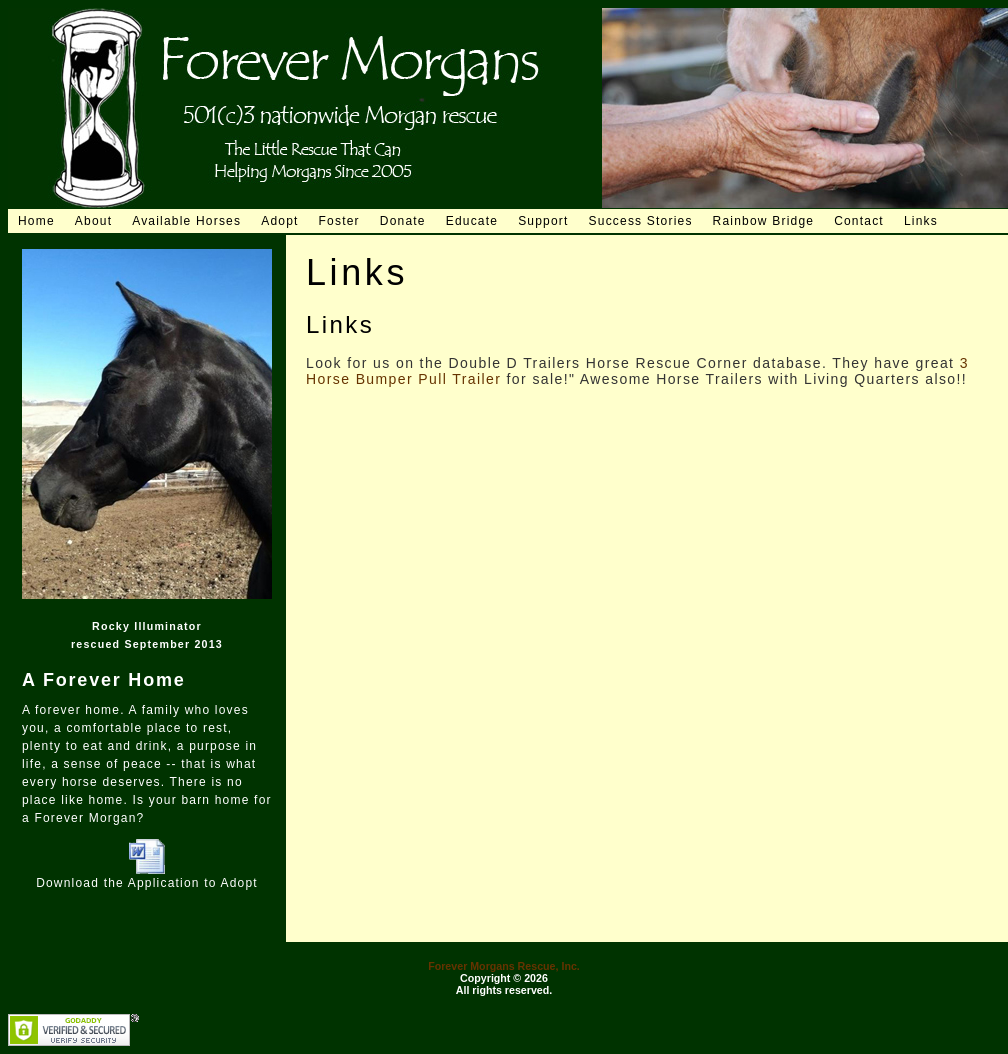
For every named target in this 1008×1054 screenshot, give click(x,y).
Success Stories (641, 221)
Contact (859, 221)
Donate (403, 221)
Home (36, 221)
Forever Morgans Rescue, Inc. (504, 966)
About (93, 221)
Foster (339, 221)
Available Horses (186, 221)
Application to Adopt (193, 883)
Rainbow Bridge (764, 221)
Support (543, 221)
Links (921, 221)
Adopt (279, 221)
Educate (472, 221)
